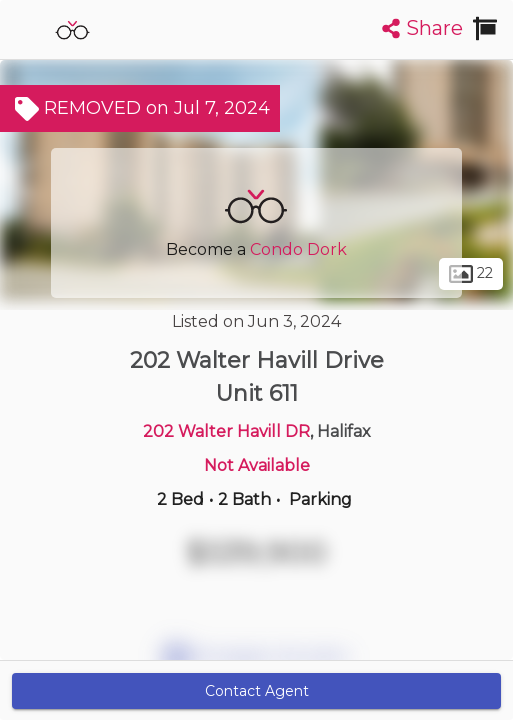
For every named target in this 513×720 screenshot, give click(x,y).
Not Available (257, 465)
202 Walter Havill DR (226, 431)
